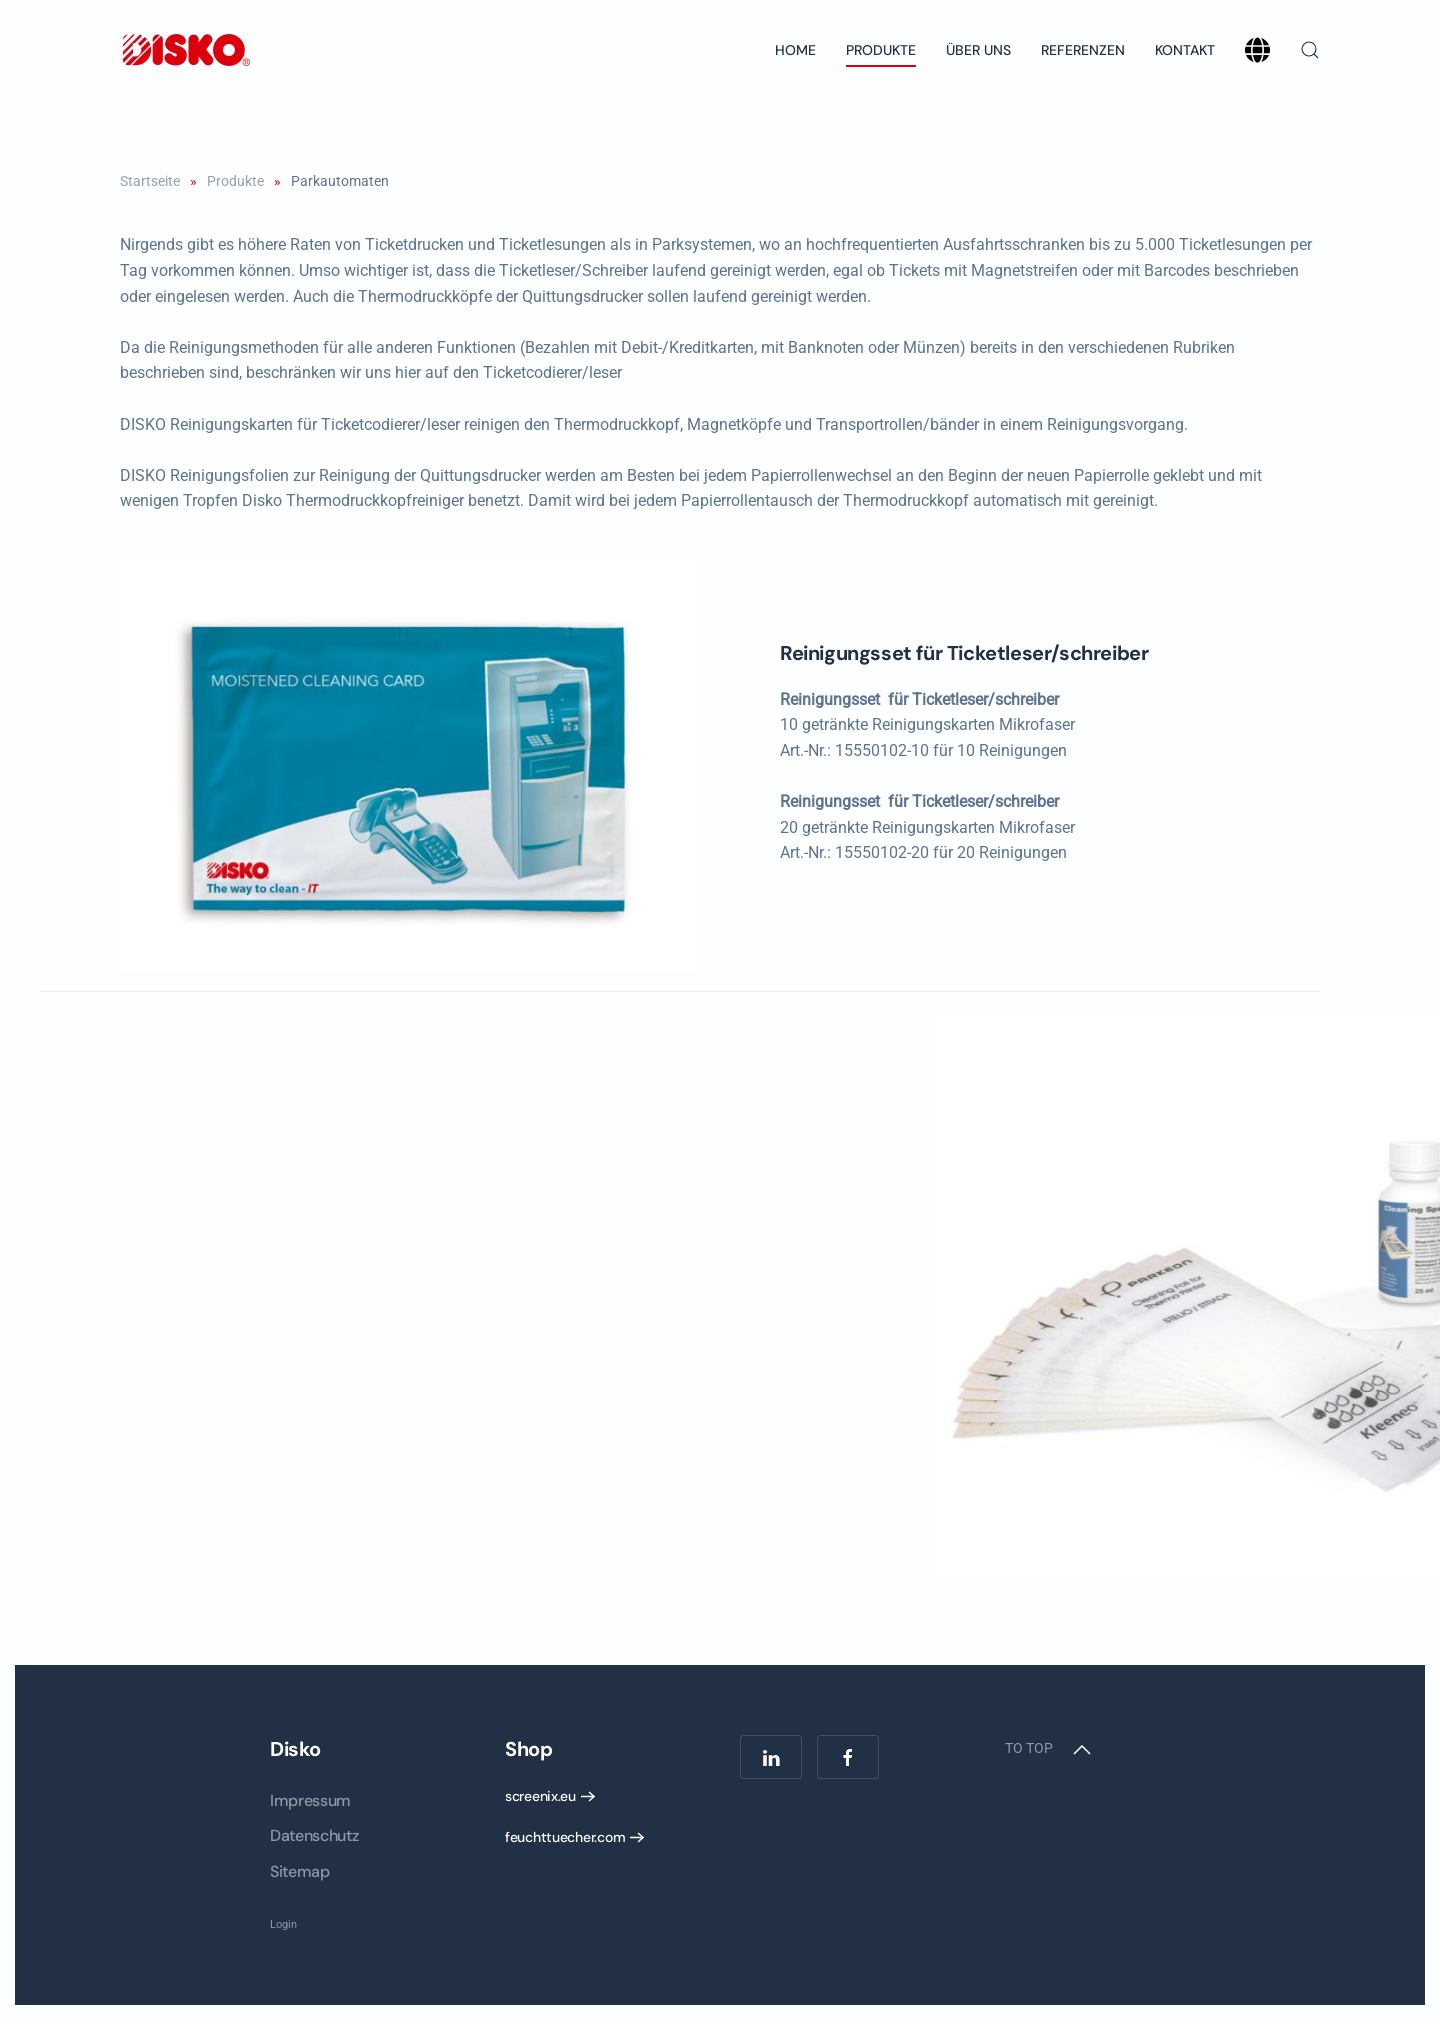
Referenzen (1083, 50)
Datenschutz (314, 1835)
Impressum (310, 1800)
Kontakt (1185, 50)
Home (795, 50)
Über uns (978, 50)
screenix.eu (540, 1796)
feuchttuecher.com (565, 1837)
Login (283, 1924)
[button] (1310, 50)
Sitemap (300, 1871)
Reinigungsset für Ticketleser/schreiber (982, 653)
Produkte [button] (881, 50)
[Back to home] (185, 50)
